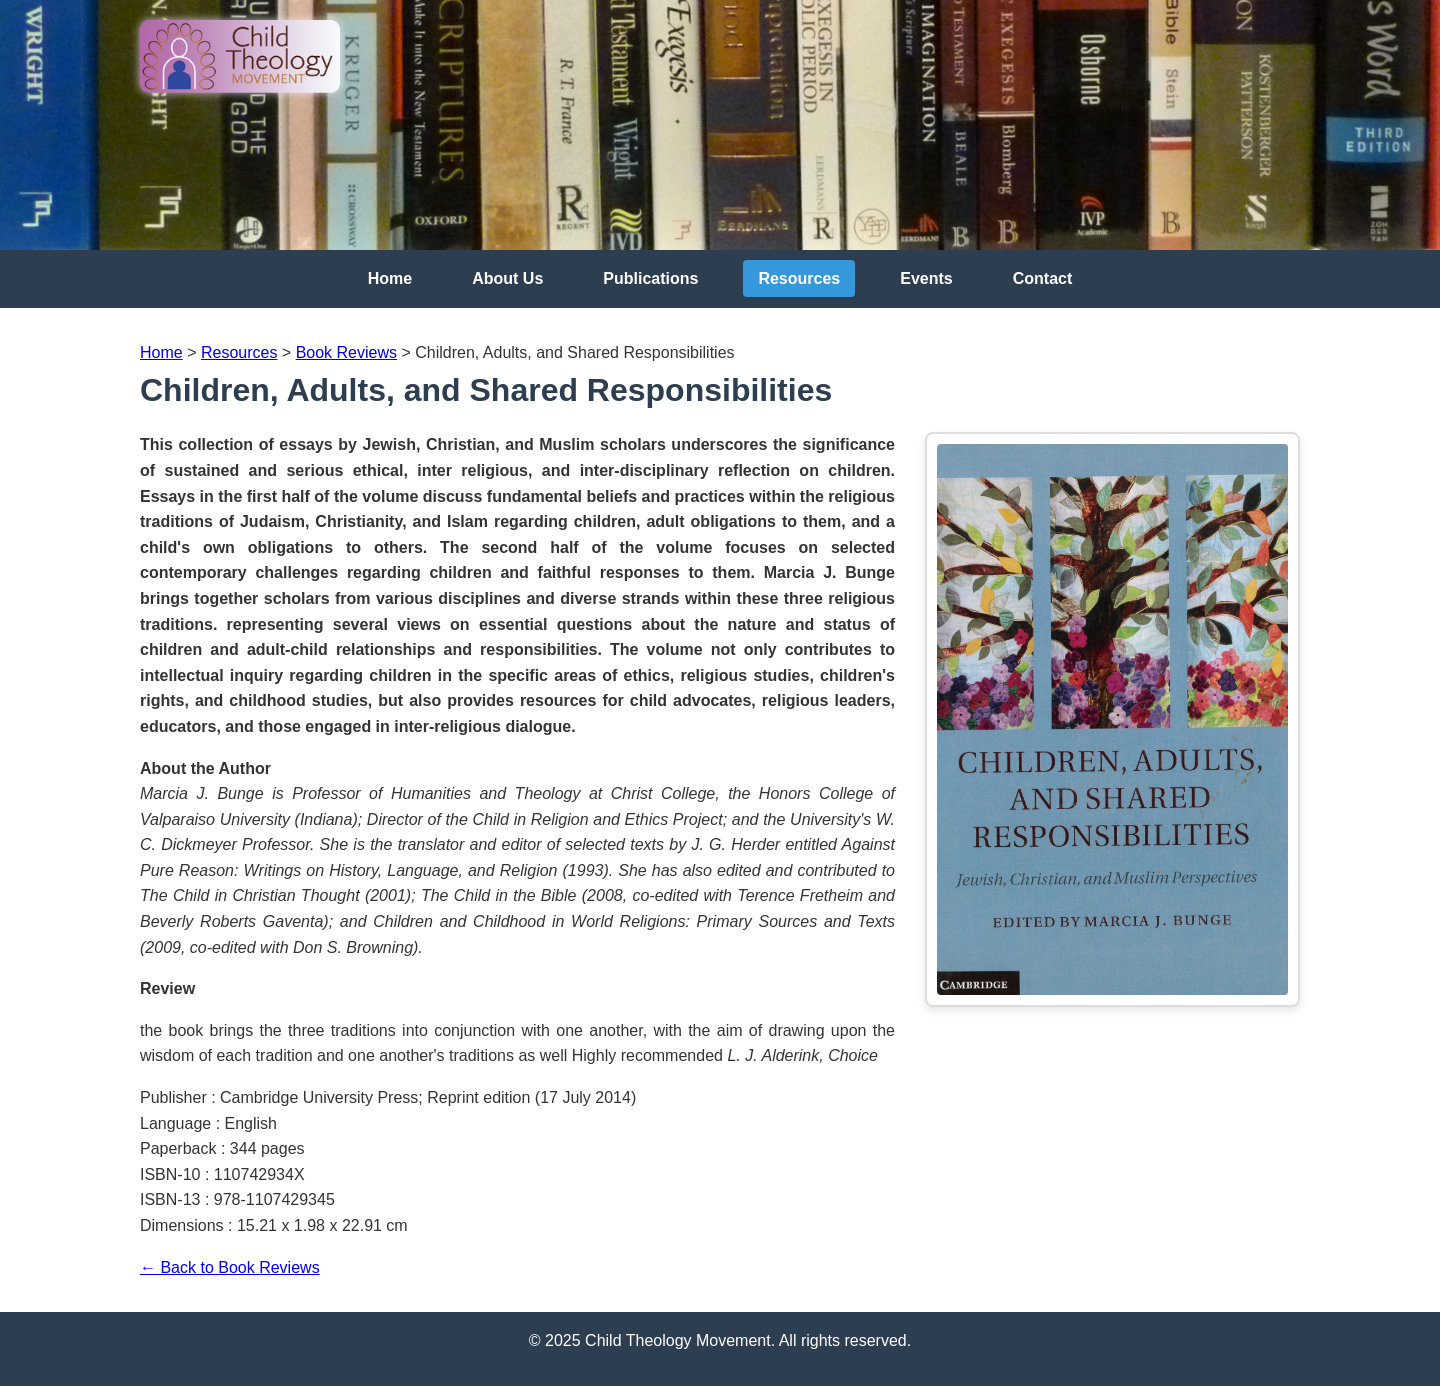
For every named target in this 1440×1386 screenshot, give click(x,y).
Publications (650, 278)
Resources (799, 278)
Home (390, 278)
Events (926, 278)
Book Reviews (346, 352)
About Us (507, 278)
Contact (1043, 278)
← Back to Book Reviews (230, 1267)
